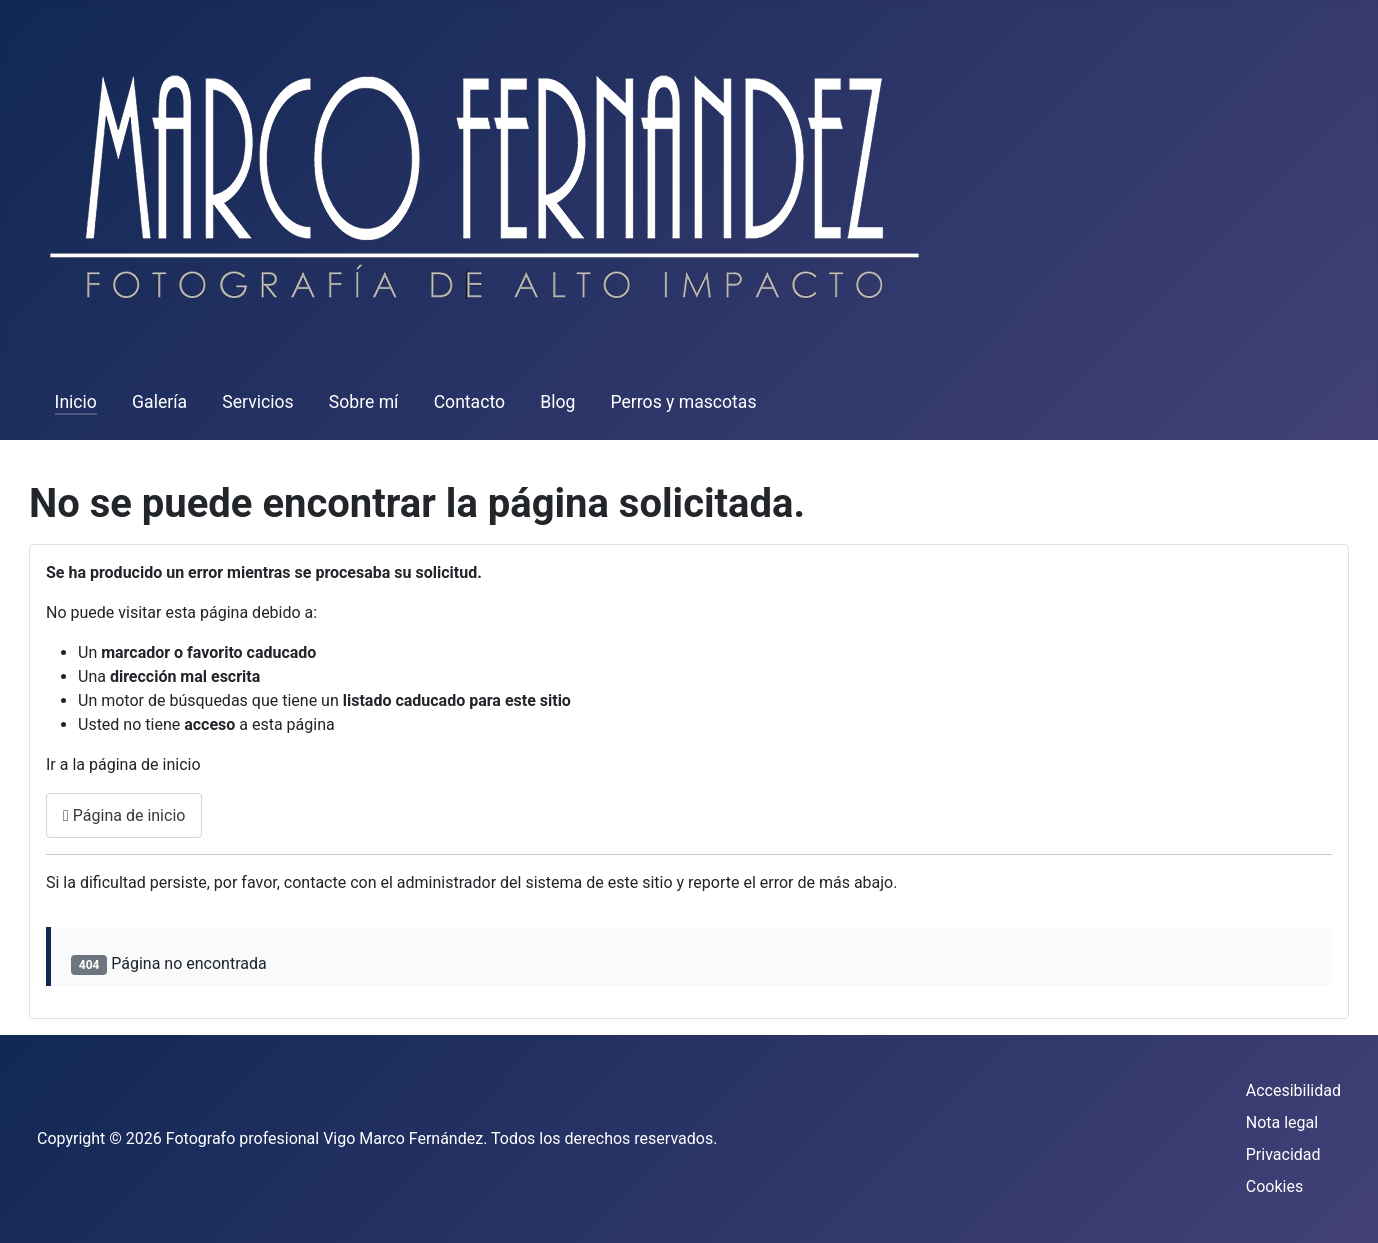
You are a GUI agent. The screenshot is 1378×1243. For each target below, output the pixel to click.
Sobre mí (364, 402)
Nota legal (1282, 1122)
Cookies (1274, 1186)
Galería (159, 402)
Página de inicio (124, 815)
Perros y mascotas (684, 402)
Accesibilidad (1293, 1090)
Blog (557, 402)
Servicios (257, 402)
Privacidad (1283, 1154)
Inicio (76, 402)
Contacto (469, 402)
